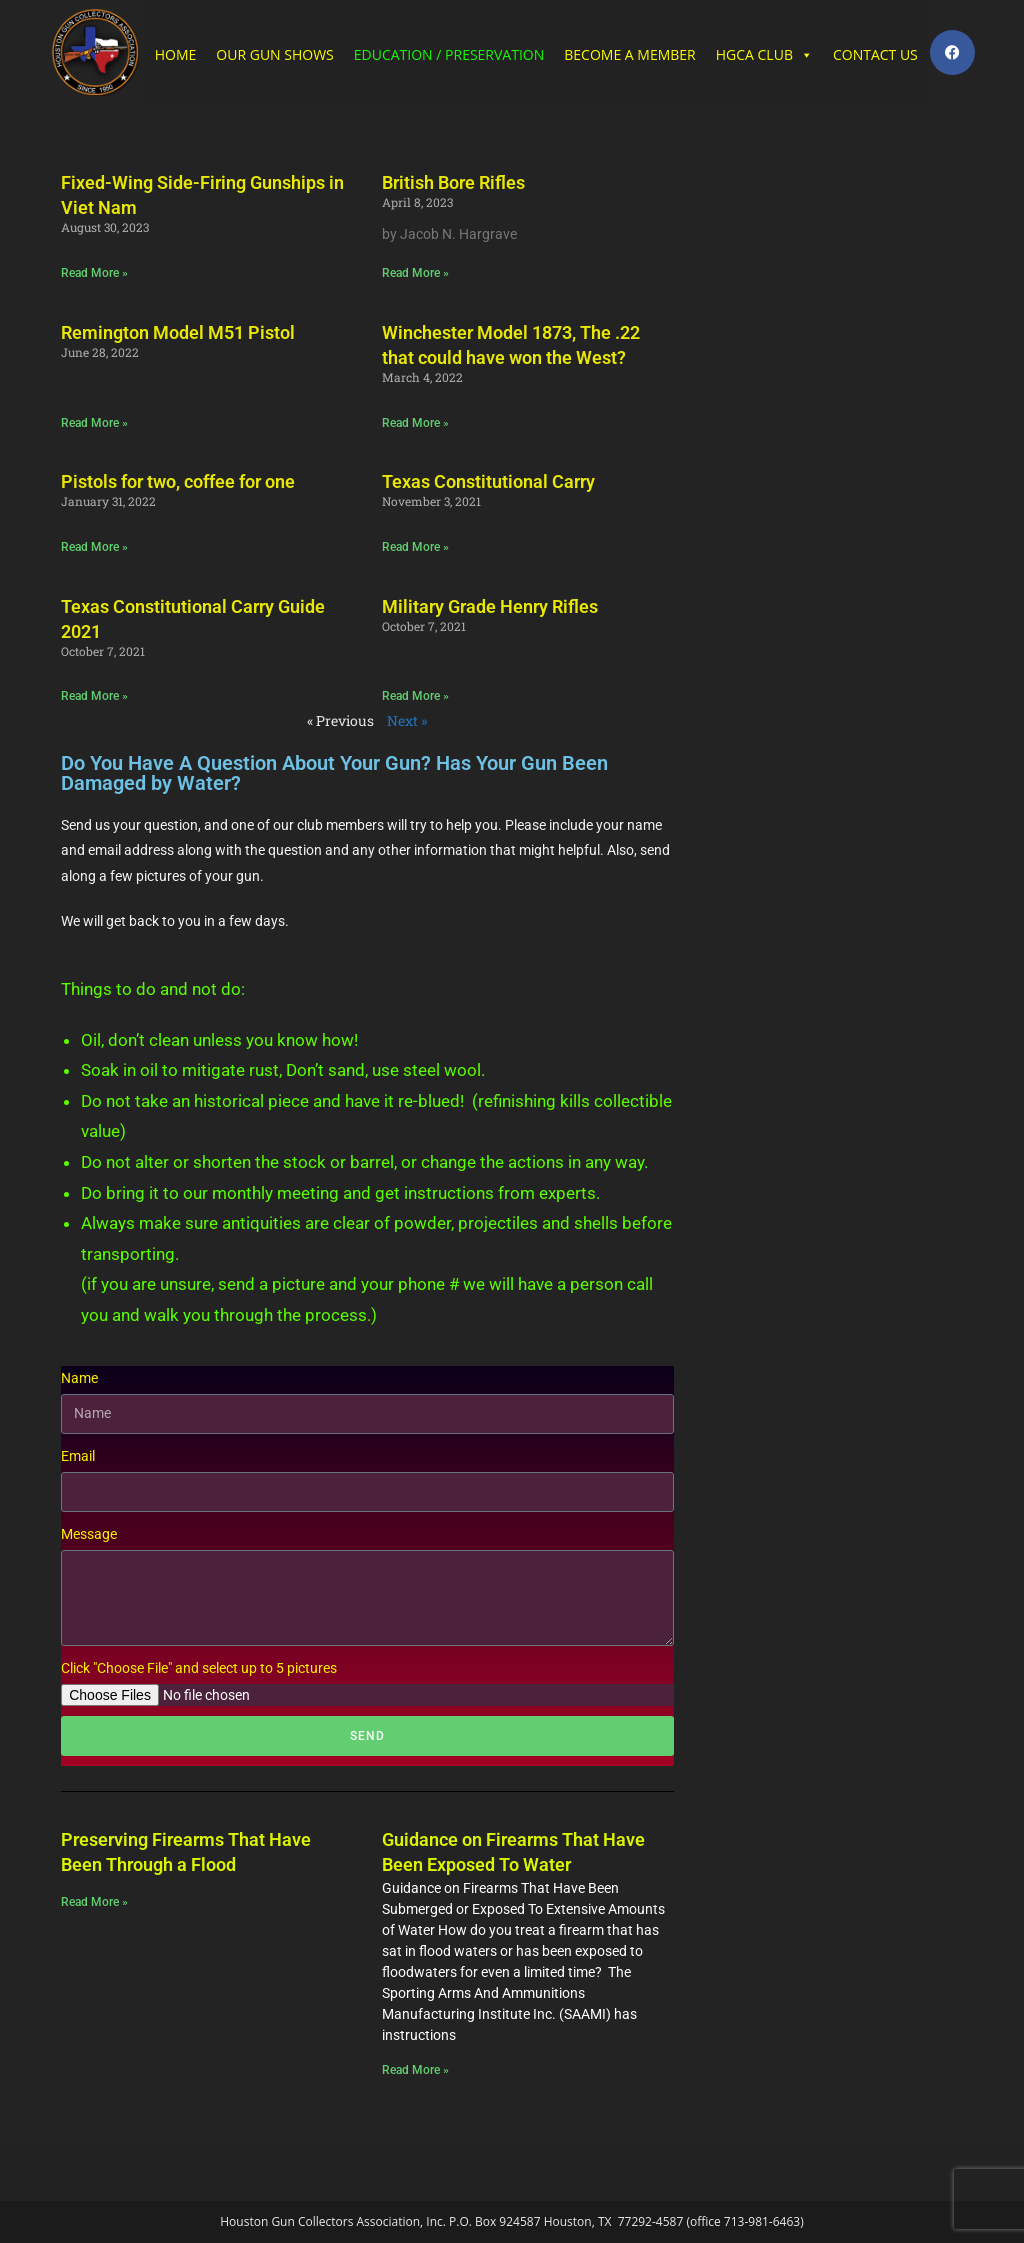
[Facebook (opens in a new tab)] (952, 52)
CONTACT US (875, 54)
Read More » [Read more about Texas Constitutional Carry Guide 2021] (94, 696)
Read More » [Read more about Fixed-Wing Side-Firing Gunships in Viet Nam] (94, 273)
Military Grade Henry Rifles (490, 606)
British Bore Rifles (453, 182)
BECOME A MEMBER (629, 54)
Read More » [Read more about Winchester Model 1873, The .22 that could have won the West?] (415, 423)
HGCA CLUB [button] (764, 55)
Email (78, 1456)
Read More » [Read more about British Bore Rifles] (415, 273)
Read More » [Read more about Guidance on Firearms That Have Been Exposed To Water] (415, 2070)
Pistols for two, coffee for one (178, 481)
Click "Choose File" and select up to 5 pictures (199, 1668)
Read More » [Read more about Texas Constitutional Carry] (415, 547)
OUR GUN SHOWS (274, 54)
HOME (176, 54)
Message (89, 1534)
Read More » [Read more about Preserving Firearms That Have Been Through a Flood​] (94, 1902)
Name (79, 1378)
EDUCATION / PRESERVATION (449, 54)
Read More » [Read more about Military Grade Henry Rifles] (415, 696)
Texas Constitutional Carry (488, 481)
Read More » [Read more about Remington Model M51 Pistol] (94, 423)
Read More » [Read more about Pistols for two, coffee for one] (94, 547)
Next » (407, 720)
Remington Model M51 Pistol (178, 332)
